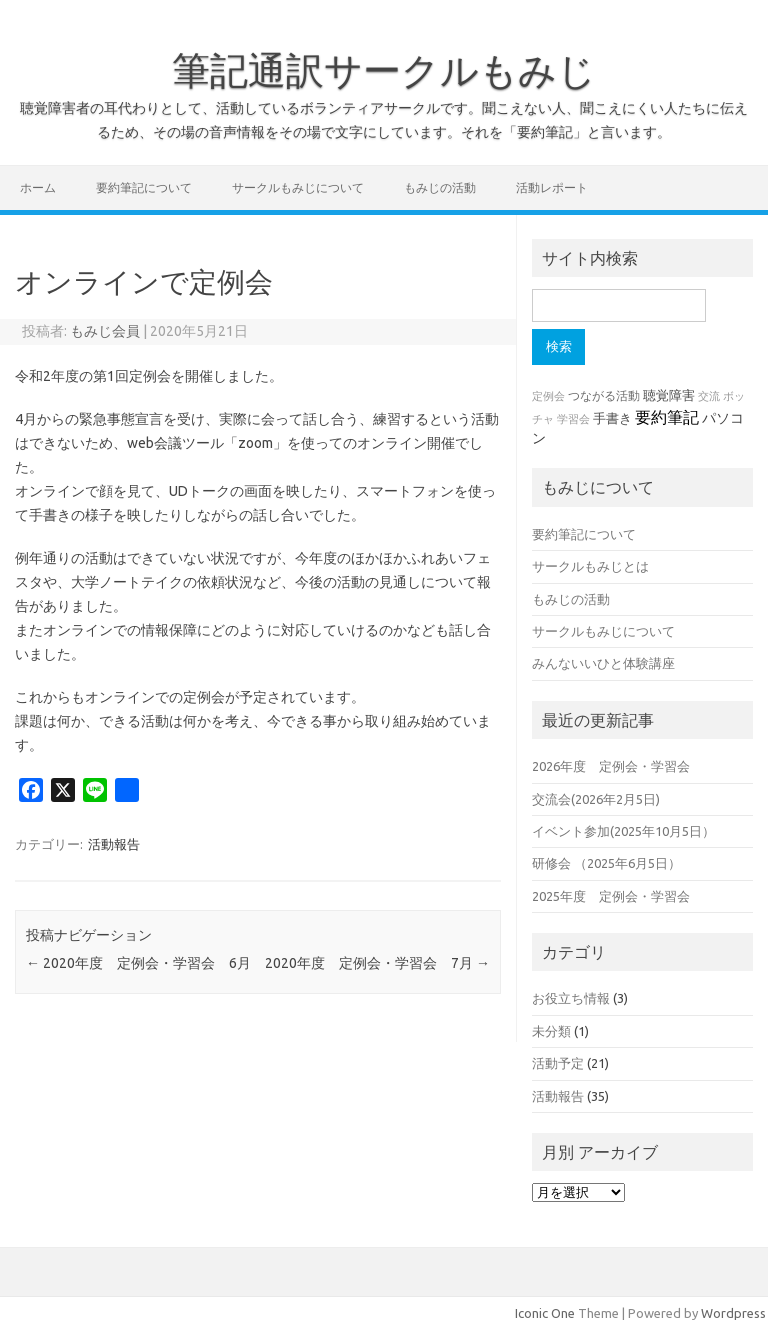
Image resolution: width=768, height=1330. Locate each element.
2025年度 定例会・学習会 (611, 896)
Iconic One (545, 1313)
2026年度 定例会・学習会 (611, 766)
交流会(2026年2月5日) (596, 799)
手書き (612, 418)
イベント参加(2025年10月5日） (623, 831)
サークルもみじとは (590, 566)
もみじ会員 (105, 331)
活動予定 (558, 1063)
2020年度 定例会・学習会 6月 (138, 963)
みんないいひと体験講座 (603, 663)
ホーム (38, 187)
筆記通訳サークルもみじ (384, 70)
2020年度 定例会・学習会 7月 (377, 963)
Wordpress (733, 1313)
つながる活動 (604, 395)
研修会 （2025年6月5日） (606, 863)
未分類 (551, 1031)
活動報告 (114, 844)
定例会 (548, 396)
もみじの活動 (440, 187)
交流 (709, 396)
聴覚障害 (669, 395)
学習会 (573, 419)
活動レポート (552, 187)
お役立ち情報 (571, 998)
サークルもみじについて (298, 187)
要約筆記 (667, 417)
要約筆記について (144, 187)
